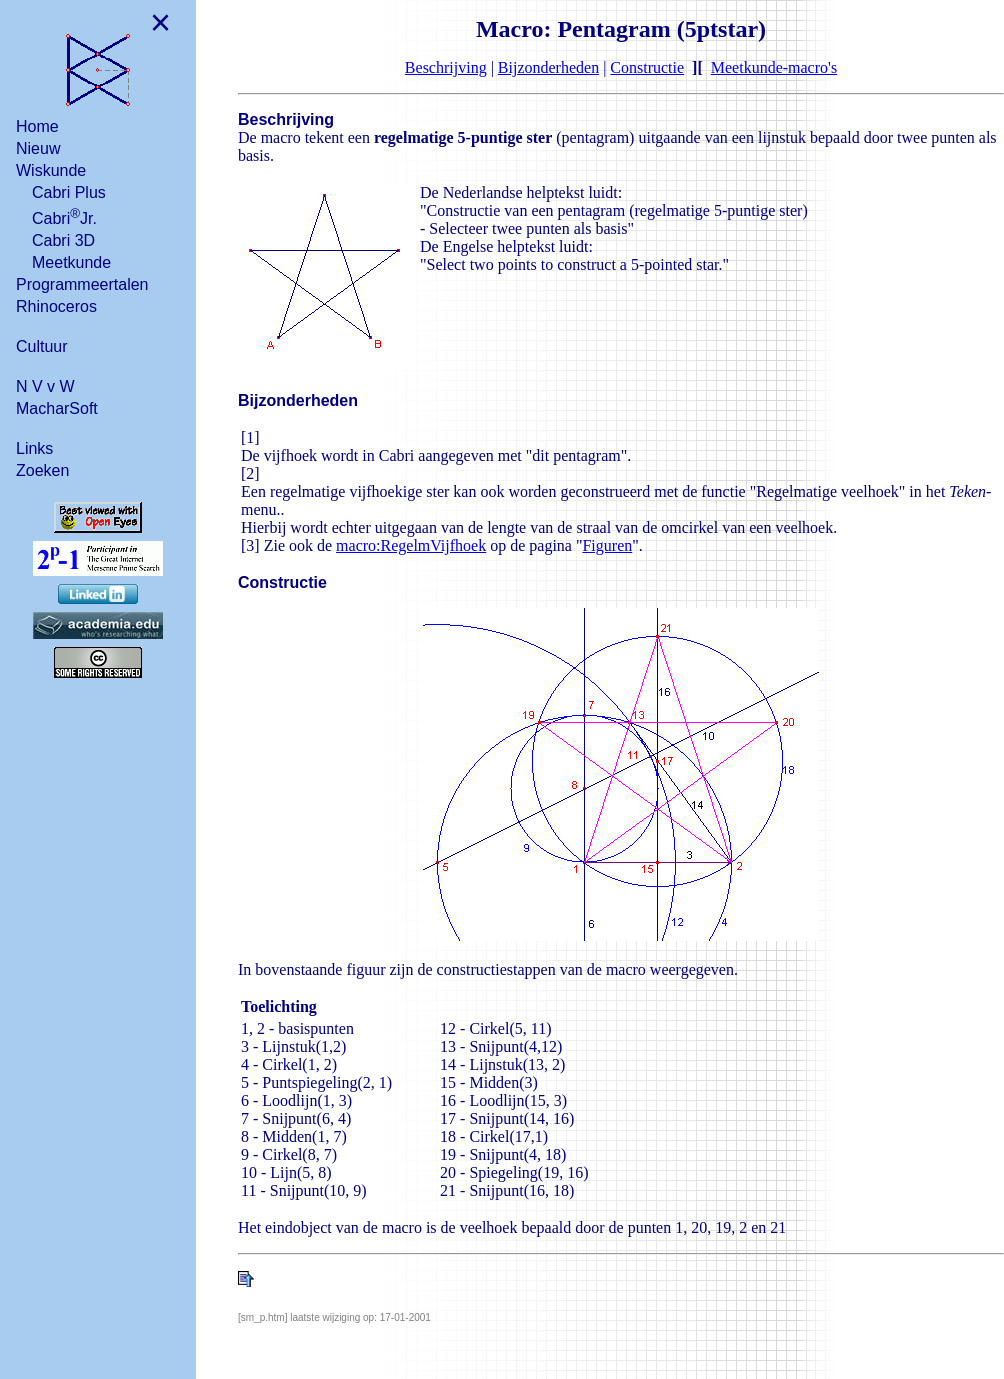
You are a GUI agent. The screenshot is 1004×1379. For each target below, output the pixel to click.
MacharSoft (57, 408)
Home (37, 126)
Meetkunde (71, 262)
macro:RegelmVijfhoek (411, 545)
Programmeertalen (82, 284)
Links (34, 448)
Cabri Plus (69, 192)
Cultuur (42, 346)
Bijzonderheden (548, 67)
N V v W (45, 386)
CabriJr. (64, 216)
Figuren (607, 545)
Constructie (647, 67)
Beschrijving (446, 67)
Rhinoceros (56, 306)
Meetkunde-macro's (774, 67)
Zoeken (42, 470)
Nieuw (38, 148)
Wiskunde (51, 170)
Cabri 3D (63, 240)
